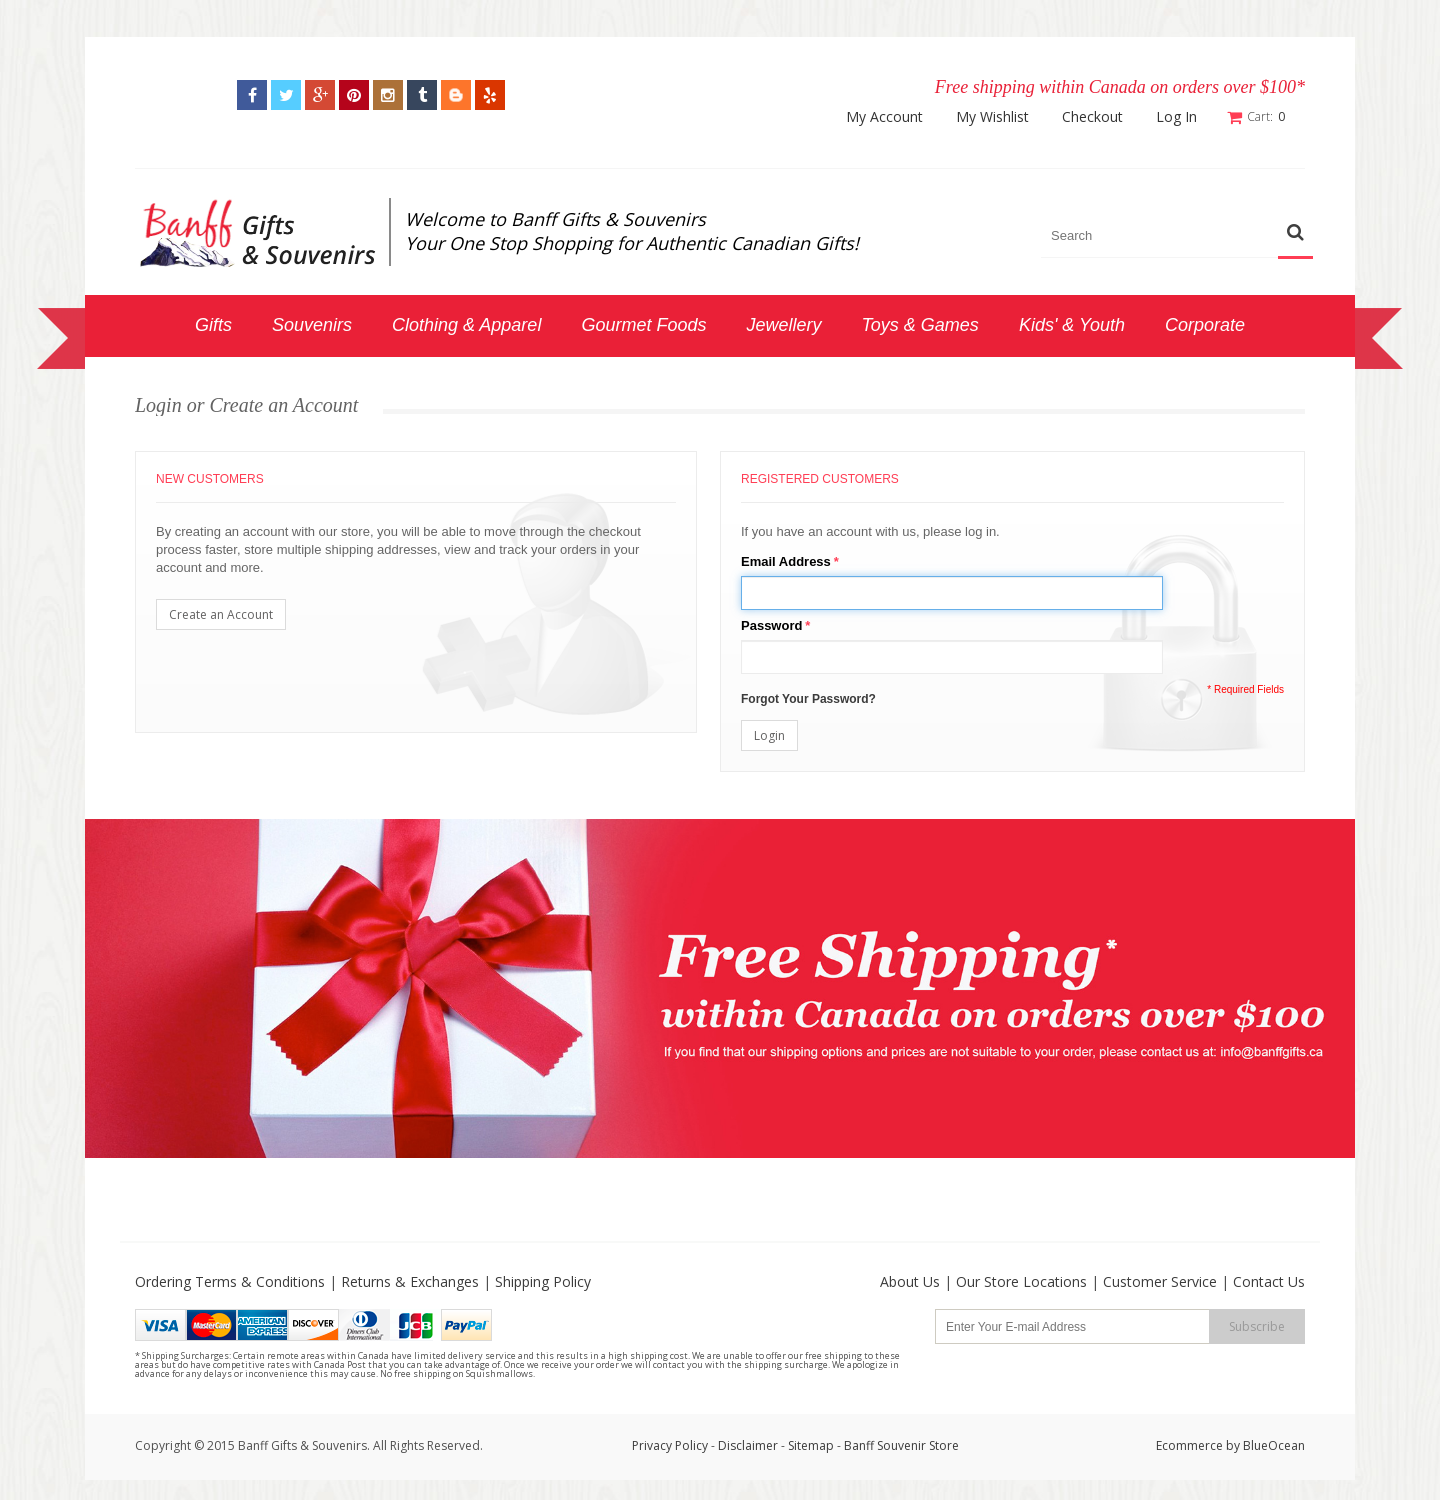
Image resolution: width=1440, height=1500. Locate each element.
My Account (884, 117)
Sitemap (811, 1445)
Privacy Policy (670, 1445)
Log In (1176, 117)
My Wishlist (992, 117)
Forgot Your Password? (808, 699)
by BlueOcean (1265, 1445)
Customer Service (1160, 1281)
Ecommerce (1189, 1445)
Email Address (786, 562)
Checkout (1092, 117)
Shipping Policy (543, 1281)
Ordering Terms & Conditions (230, 1281)
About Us (910, 1281)
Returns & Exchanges (410, 1281)
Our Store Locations (1021, 1281)
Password (771, 626)
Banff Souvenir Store (901, 1445)
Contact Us (1269, 1281)
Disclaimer (749, 1445)
